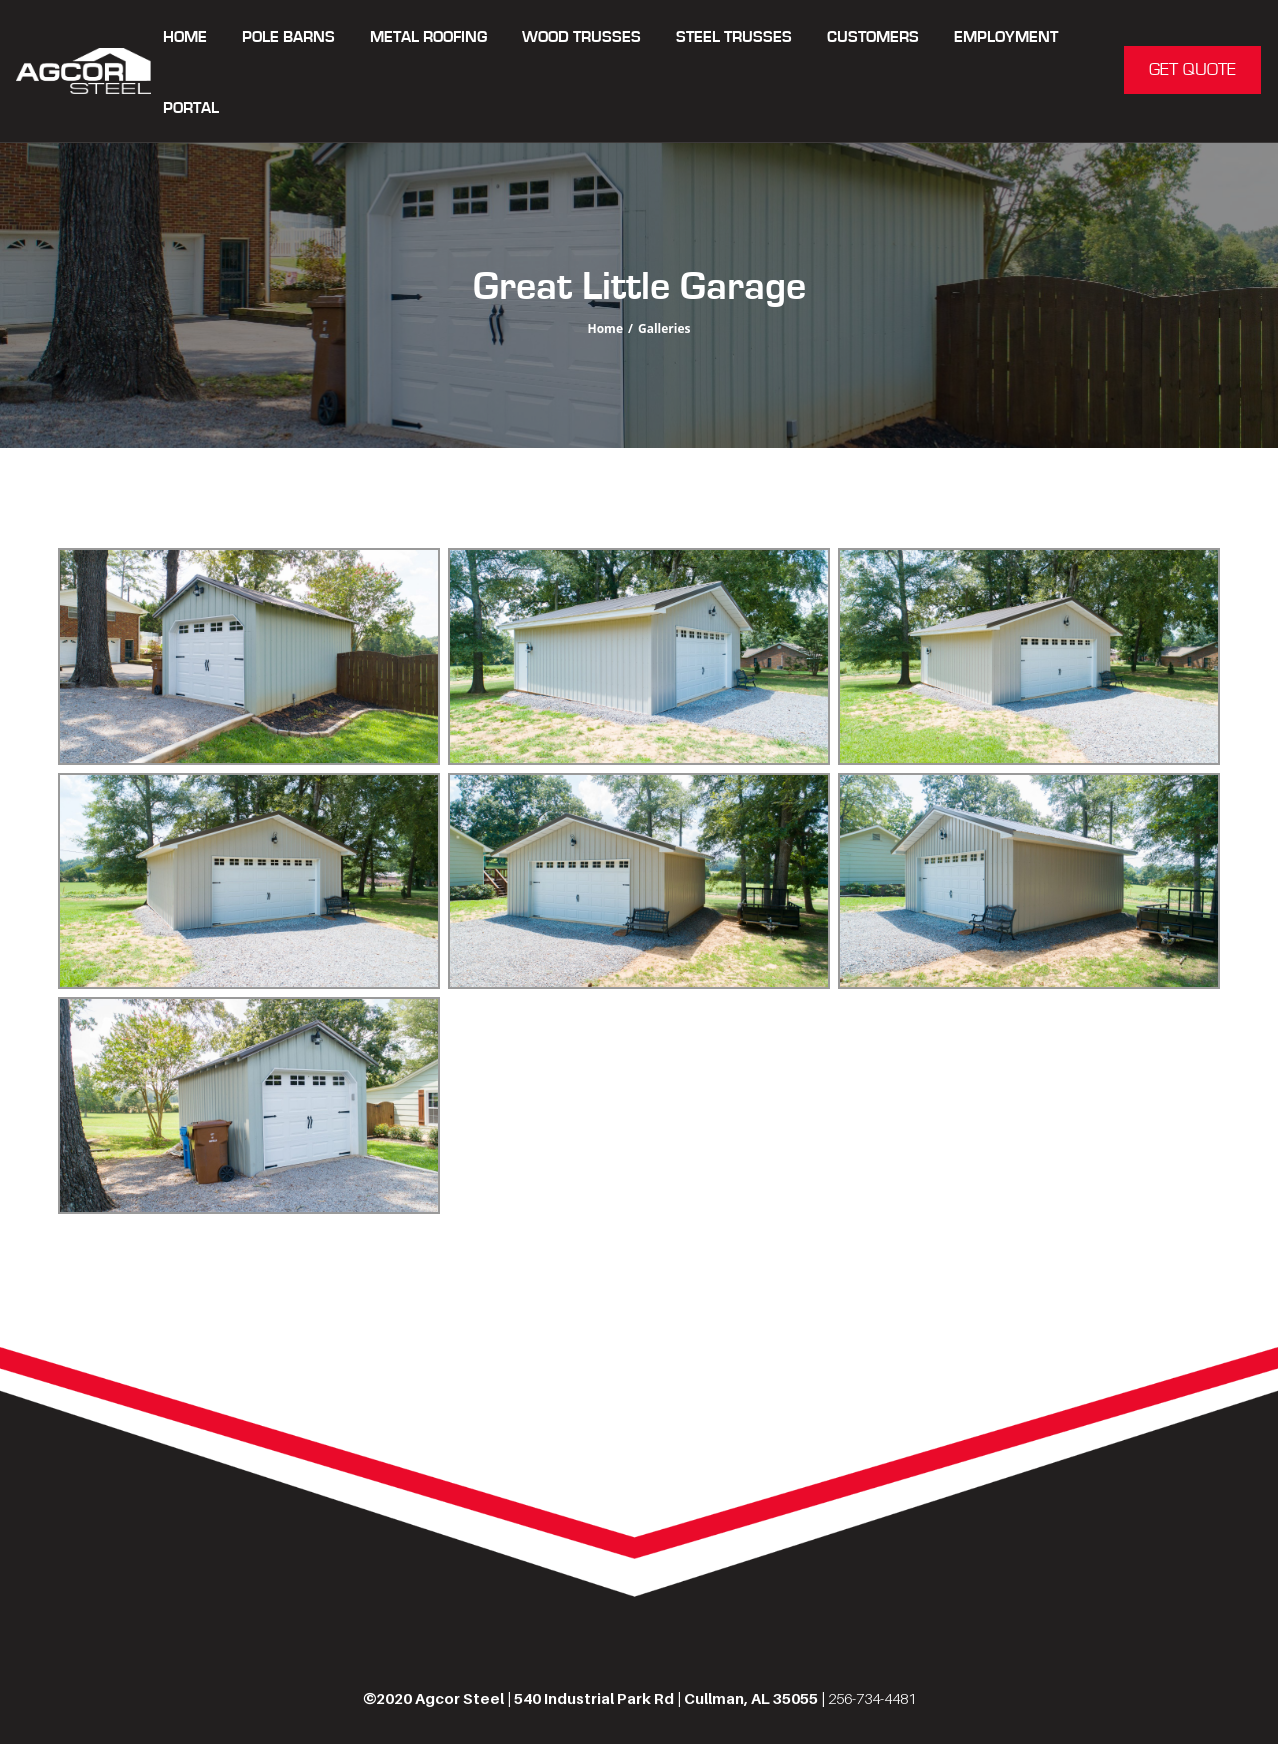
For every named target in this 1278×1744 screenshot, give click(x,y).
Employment (1006, 37)
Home (185, 37)
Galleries (664, 328)
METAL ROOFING (428, 37)
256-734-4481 (872, 1698)
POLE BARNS (288, 37)
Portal (191, 108)
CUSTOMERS (873, 37)
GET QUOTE (1192, 70)
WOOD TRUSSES (581, 37)
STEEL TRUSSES (734, 37)
